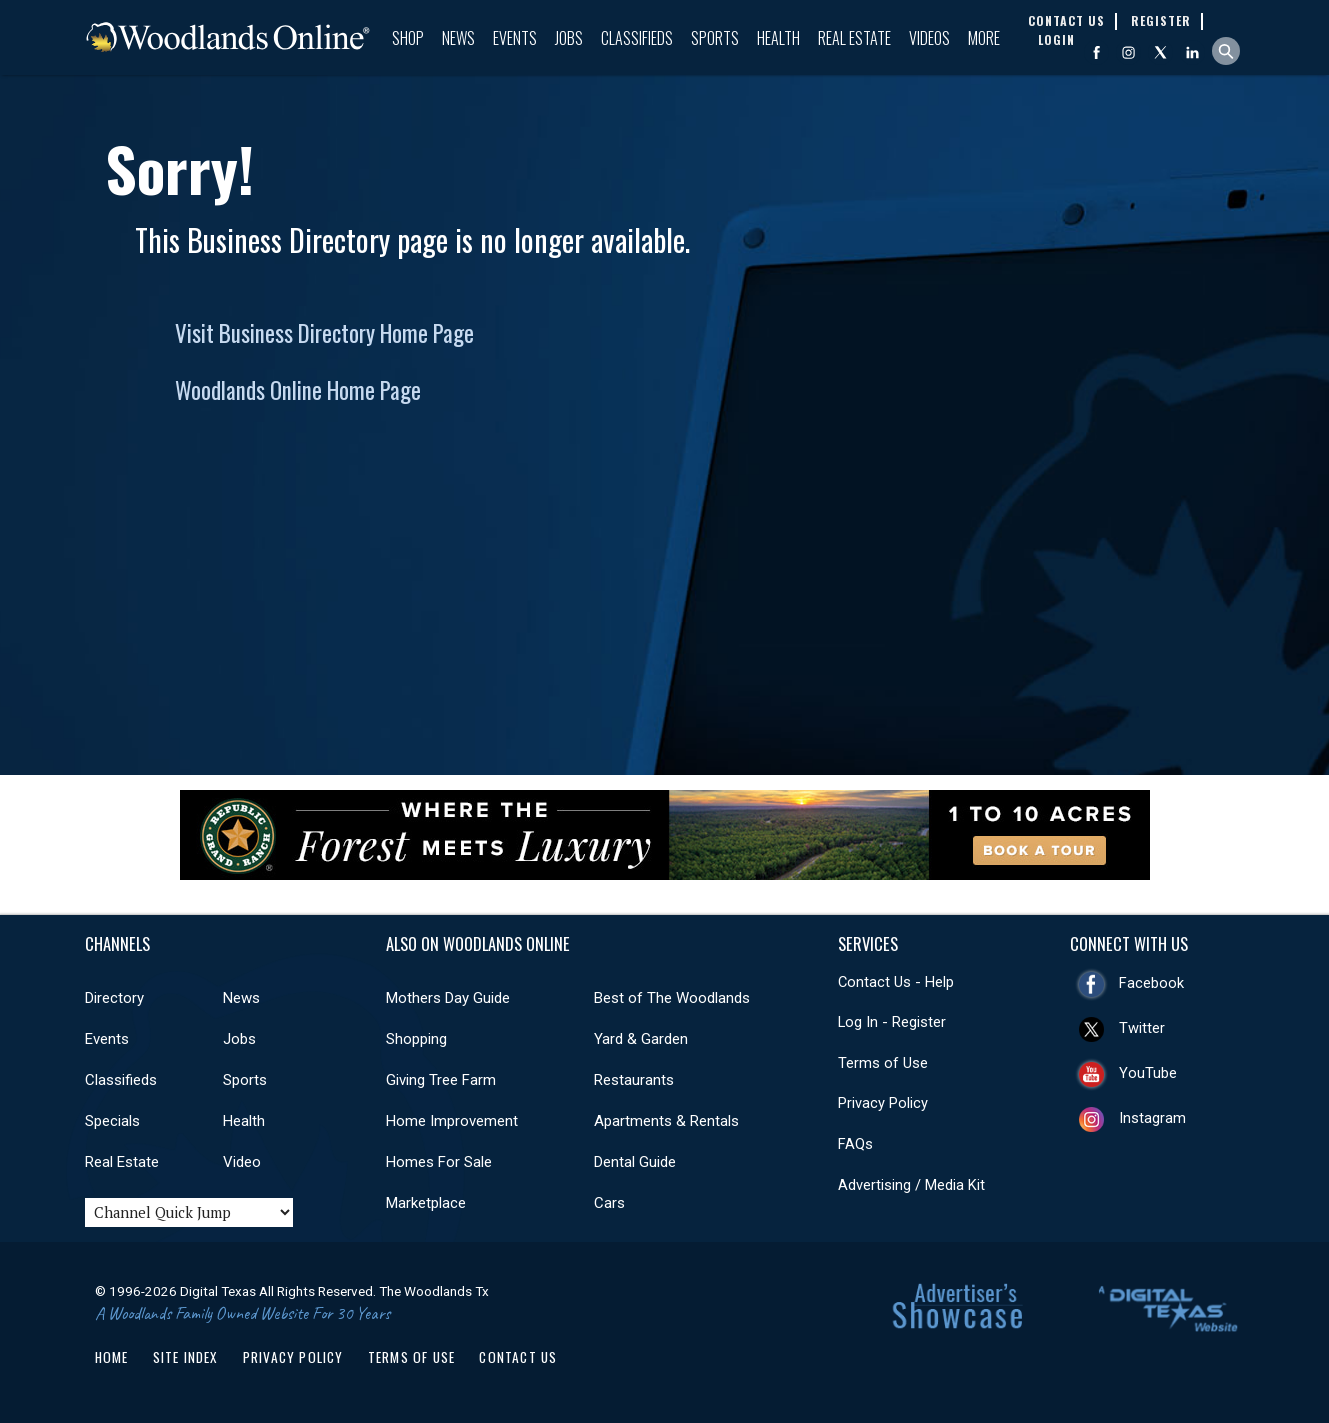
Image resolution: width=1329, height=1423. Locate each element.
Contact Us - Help (896, 982)
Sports (715, 38)
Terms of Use (883, 1063)
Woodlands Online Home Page (298, 390)
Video (242, 1162)
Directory (114, 998)
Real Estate (854, 38)
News (458, 38)
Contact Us (518, 1357)
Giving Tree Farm (441, 1080)
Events (515, 38)
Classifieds (637, 38)
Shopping (416, 1039)
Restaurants (634, 1080)
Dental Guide (635, 1162)
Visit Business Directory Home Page (324, 333)
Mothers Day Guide (448, 998)
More (984, 38)
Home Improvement (452, 1121)
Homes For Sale (439, 1162)
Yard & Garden (641, 1039)
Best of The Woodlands (672, 998)
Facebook (1151, 983)
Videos (929, 38)
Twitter (1142, 1028)
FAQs (855, 1144)
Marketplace (426, 1203)
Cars (609, 1203)
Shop (408, 38)
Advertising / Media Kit (911, 1185)
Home (112, 1357)
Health (778, 38)
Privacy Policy (883, 1103)
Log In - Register (892, 1022)
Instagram (1152, 1118)
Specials (112, 1121)
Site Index (186, 1357)
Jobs (569, 38)
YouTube (1148, 1073)
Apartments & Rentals (666, 1121)
